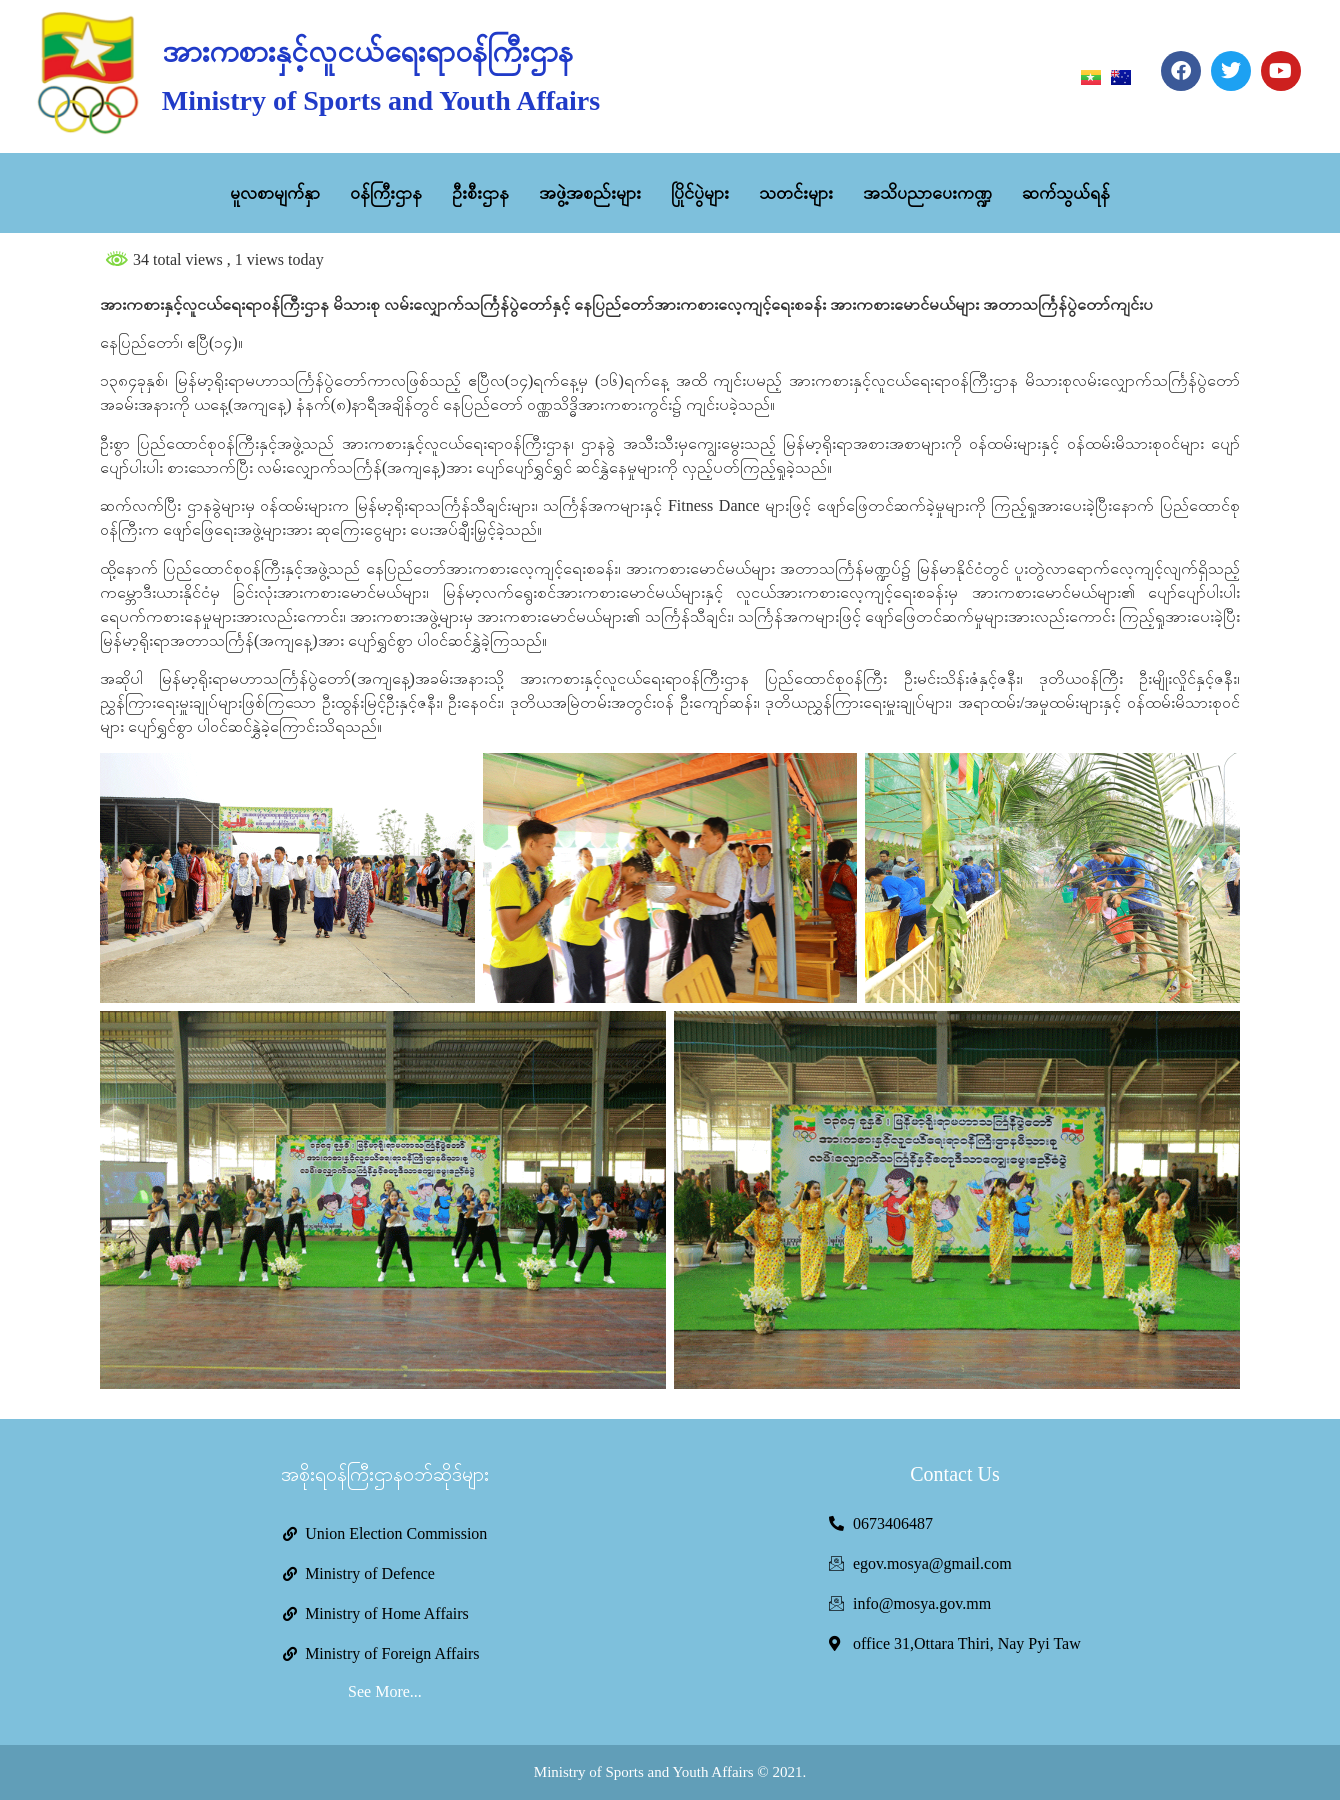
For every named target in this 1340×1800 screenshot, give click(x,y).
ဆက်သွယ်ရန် (1066, 193)
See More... (385, 1691)
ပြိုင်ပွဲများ (700, 193)
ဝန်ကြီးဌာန (386, 193)
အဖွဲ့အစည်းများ (590, 193)
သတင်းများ (796, 193)
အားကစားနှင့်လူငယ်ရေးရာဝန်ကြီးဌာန (367, 51)
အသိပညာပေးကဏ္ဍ (927, 193)
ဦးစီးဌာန (480, 193)
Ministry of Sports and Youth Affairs (381, 100)
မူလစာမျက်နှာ (275, 193)
